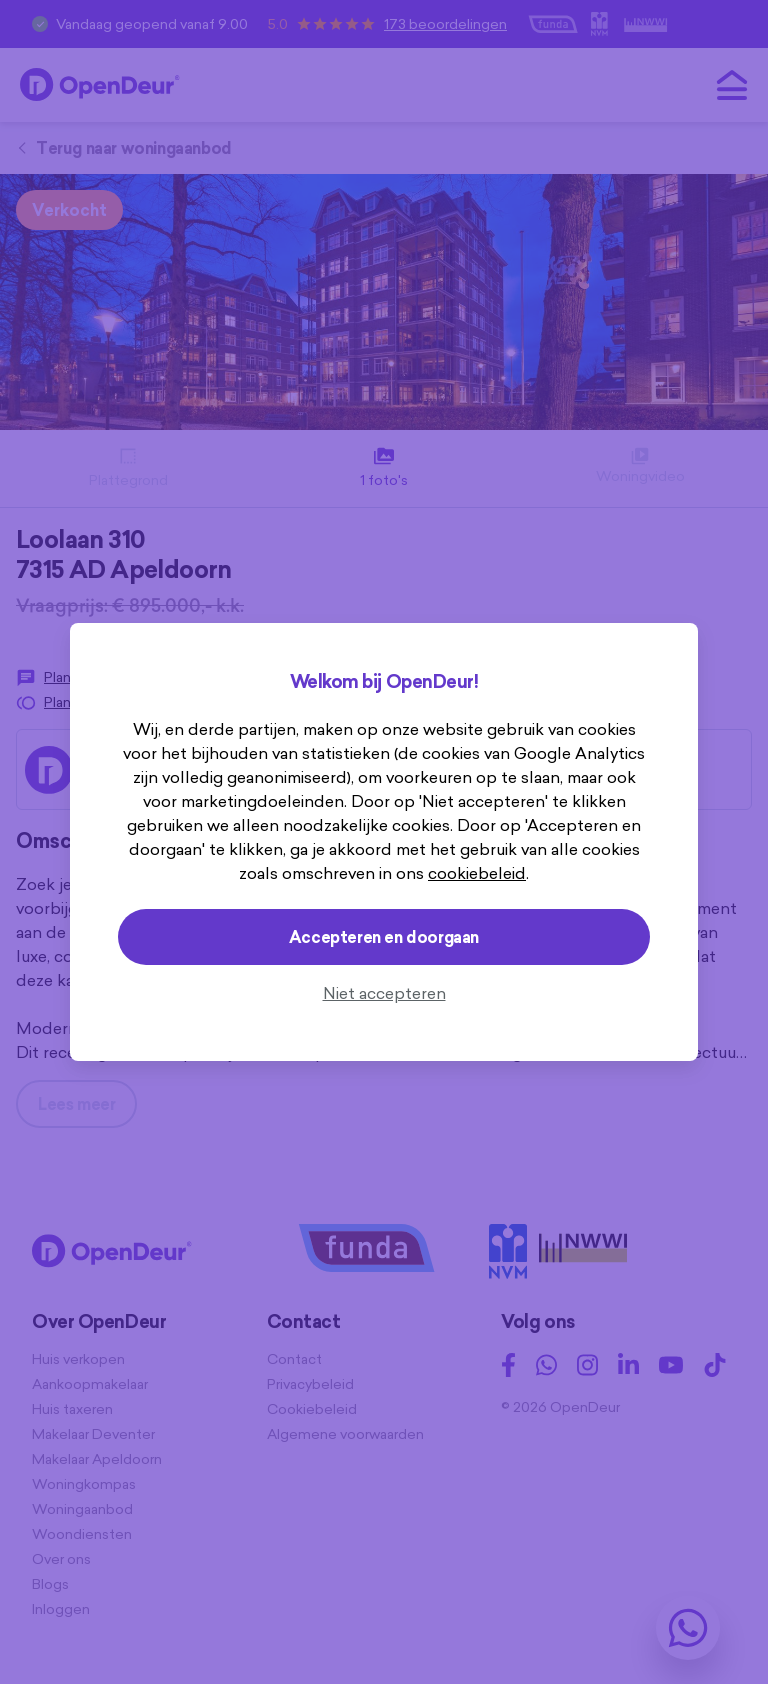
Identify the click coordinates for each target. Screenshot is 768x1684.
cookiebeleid (477, 873)
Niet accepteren (384, 993)
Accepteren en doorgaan (384, 937)
